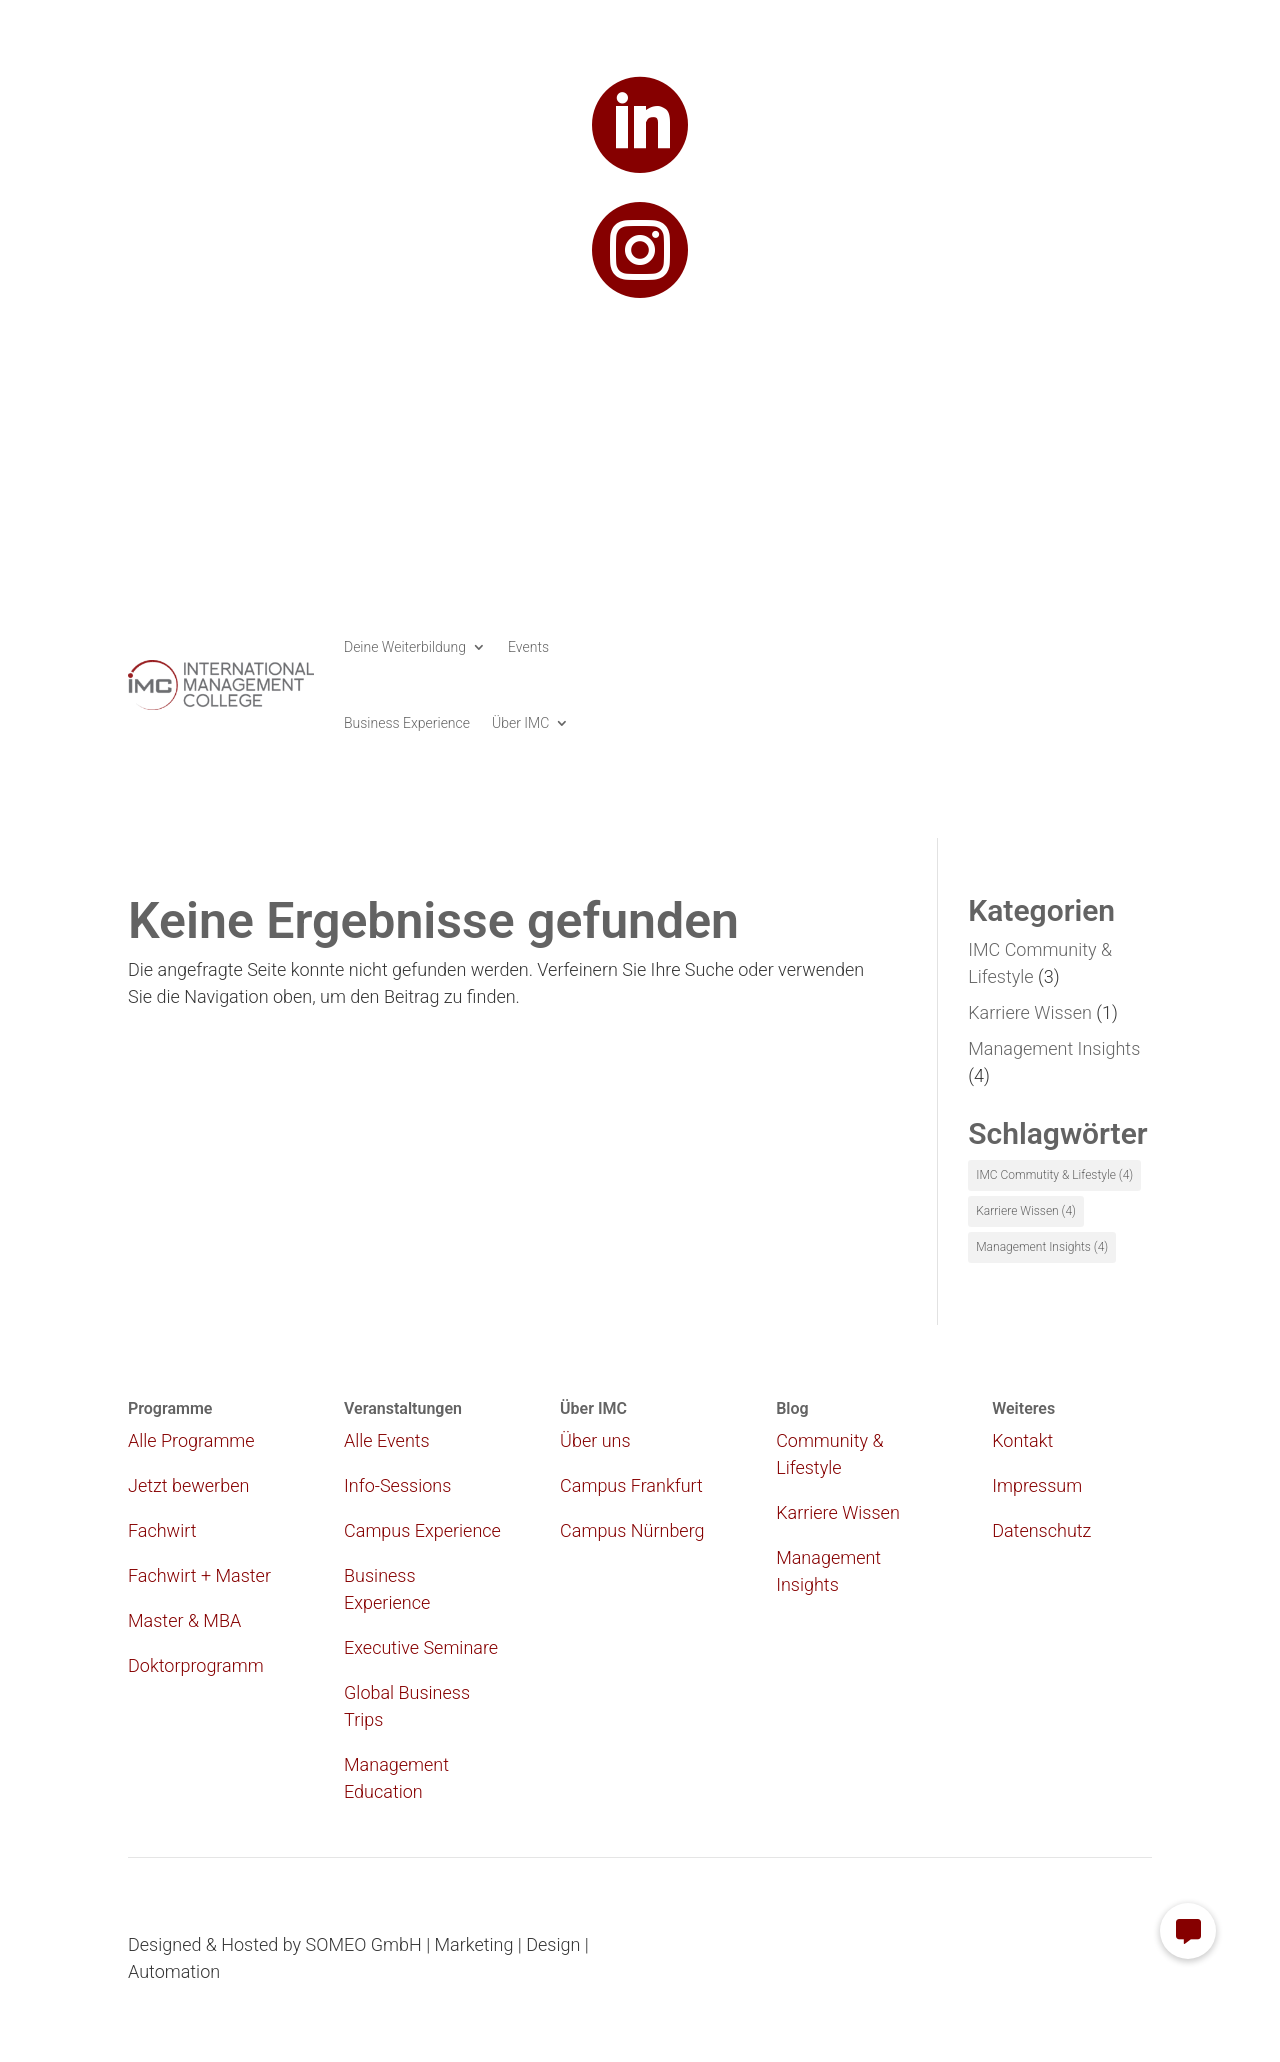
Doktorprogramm (196, 1665)
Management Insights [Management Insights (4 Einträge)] (1042, 1247)
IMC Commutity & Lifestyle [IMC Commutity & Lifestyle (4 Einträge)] (1054, 1175)
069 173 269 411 (639, 430)
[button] (1188, 1931)
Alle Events (387, 1440)
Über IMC (520, 723)
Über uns (595, 1440)
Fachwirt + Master (199, 1575)
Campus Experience (422, 1530)
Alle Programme (191, 1440)
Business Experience (407, 723)
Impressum (1037, 1485)
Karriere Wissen (1030, 1012)
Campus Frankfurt (631, 1485)
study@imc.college (640, 352)
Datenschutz (1041, 1530)
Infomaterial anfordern (1029, 634)
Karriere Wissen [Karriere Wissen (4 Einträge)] (1026, 1211)
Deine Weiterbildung (405, 647)
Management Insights (1054, 1048)
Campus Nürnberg (632, 1530)
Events (528, 647)
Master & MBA (184, 1620)
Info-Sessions (397, 1485)
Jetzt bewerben (1061, 684)
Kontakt (1022, 1440)
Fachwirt (162, 1530)
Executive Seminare (421, 1647)
